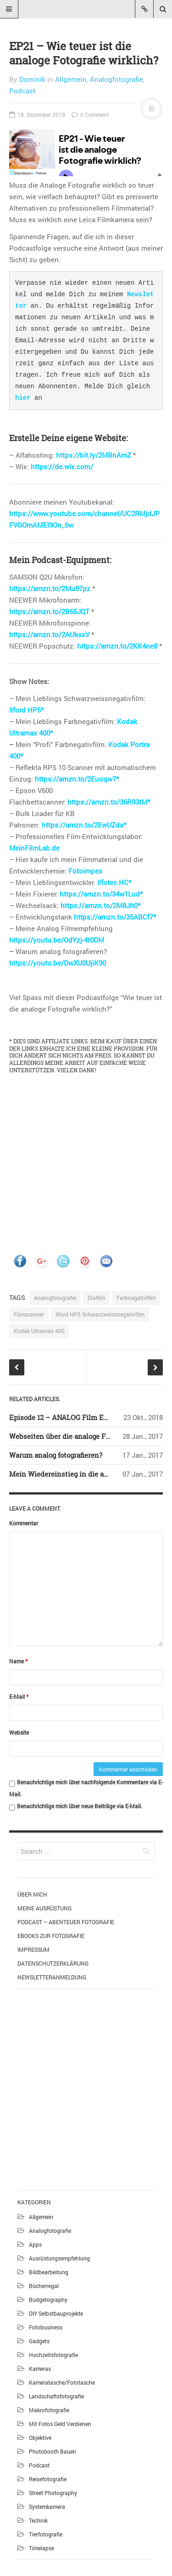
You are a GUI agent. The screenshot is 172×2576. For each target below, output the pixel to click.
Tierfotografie (45, 2534)
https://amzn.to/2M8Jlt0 (99, 905)
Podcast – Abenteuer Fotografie (65, 1922)
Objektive (40, 2437)
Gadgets (39, 2341)
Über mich (32, 1894)
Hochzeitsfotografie (53, 2354)
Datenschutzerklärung (53, 1963)
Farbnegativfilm (136, 1297)
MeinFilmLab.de (34, 847)
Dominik (32, 79)
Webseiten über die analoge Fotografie (71, 1436)
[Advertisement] (86, 2088)
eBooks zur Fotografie (50, 1935)
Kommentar (23, 1523)
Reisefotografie (48, 2479)
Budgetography (48, 2299)
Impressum (33, 1949)
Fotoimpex (85, 870)
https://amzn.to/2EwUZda (82, 824)
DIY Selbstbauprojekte (56, 2313)
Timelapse (41, 2548)
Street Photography (53, 2492)
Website (19, 1732)
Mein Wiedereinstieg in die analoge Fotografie (84, 1473)
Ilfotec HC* (114, 882)
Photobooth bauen (52, 2451)
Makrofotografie (49, 2410)
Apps (35, 2244)
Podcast (22, 90)
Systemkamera (47, 2506)
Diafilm (96, 1297)
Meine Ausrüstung (44, 1908)
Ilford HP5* (26, 709)
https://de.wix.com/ (62, 466)
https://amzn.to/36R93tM (107, 801)
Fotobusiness (45, 2327)
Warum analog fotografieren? (55, 1455)
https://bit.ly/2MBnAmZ (94, 455)
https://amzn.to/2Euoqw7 (75, 778)
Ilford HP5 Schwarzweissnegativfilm (99, 1314)
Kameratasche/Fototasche (62, 2382)
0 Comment (90, 114)
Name (18, 1661)
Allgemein (71, 79)
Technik (38, 2520)
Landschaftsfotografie (56, 2396)
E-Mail (18, 1696)
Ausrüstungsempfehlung (59, 2258)
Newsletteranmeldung (51, 1977)
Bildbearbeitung (48, 2272)
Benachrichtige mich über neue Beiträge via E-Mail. (79, 1806)
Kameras (40, 2368)
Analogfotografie (116, 79)
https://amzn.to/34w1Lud (100, 893)
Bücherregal (44, 2285)
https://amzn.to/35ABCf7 (113, 916)
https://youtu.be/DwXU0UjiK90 (57, 962)
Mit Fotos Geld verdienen (60, 2423)
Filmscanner (29, 1314)
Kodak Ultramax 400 (39, 1330)
